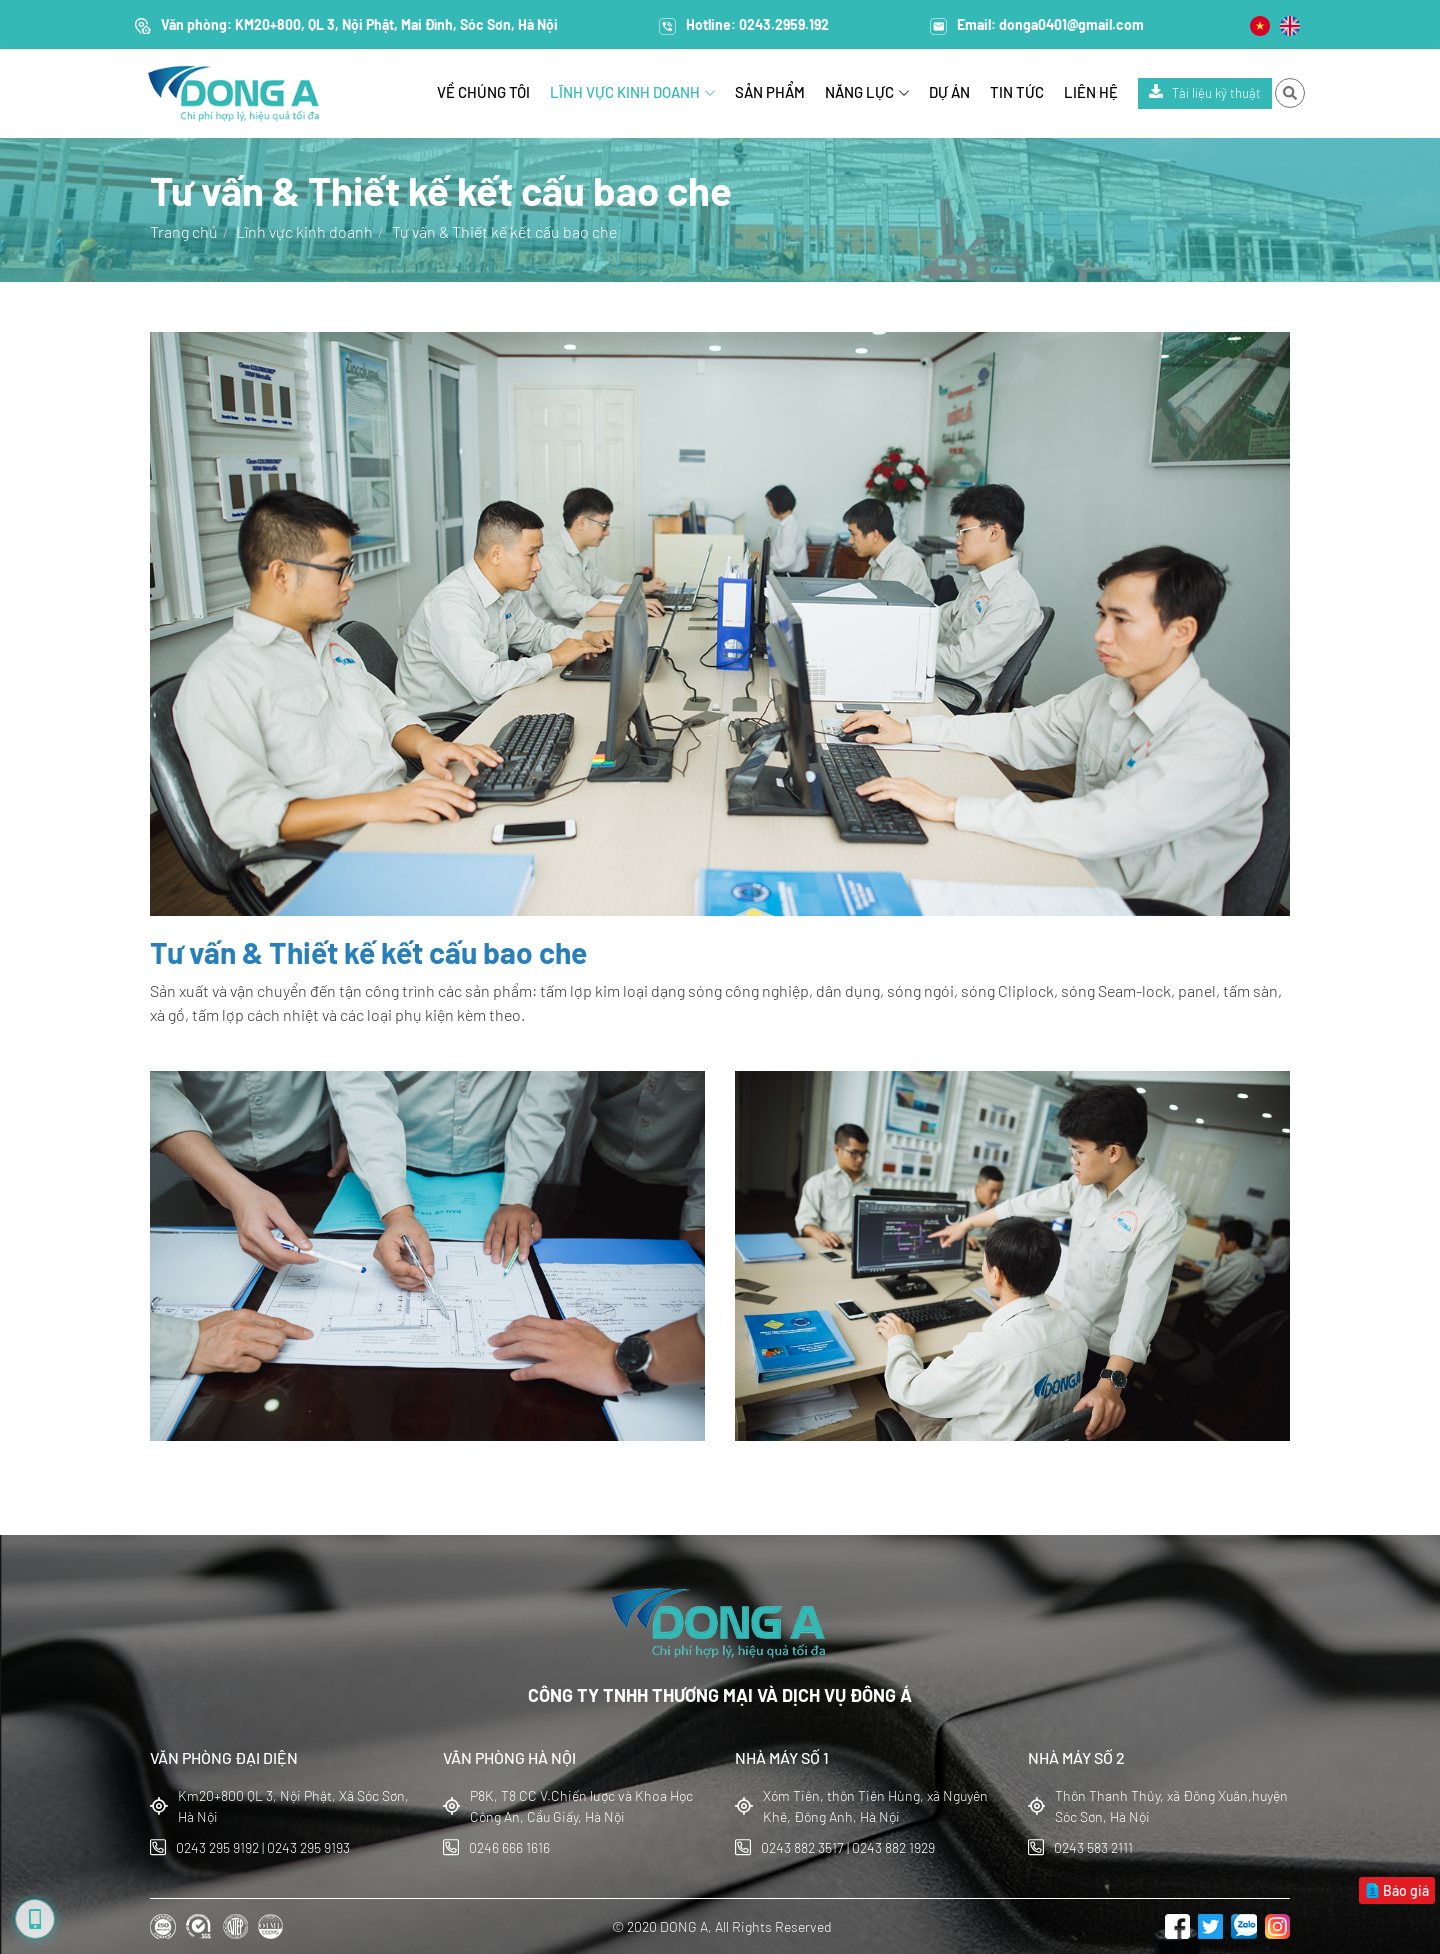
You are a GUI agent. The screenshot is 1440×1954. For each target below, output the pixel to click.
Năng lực (867, 92)
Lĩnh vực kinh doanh (632, 92)
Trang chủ (184, 231)
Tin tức (1017, 92)
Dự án (949, 92)
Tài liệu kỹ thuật (1205, 92)
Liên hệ (1091, 92)
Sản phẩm (770, 92)
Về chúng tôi (483, 92)
